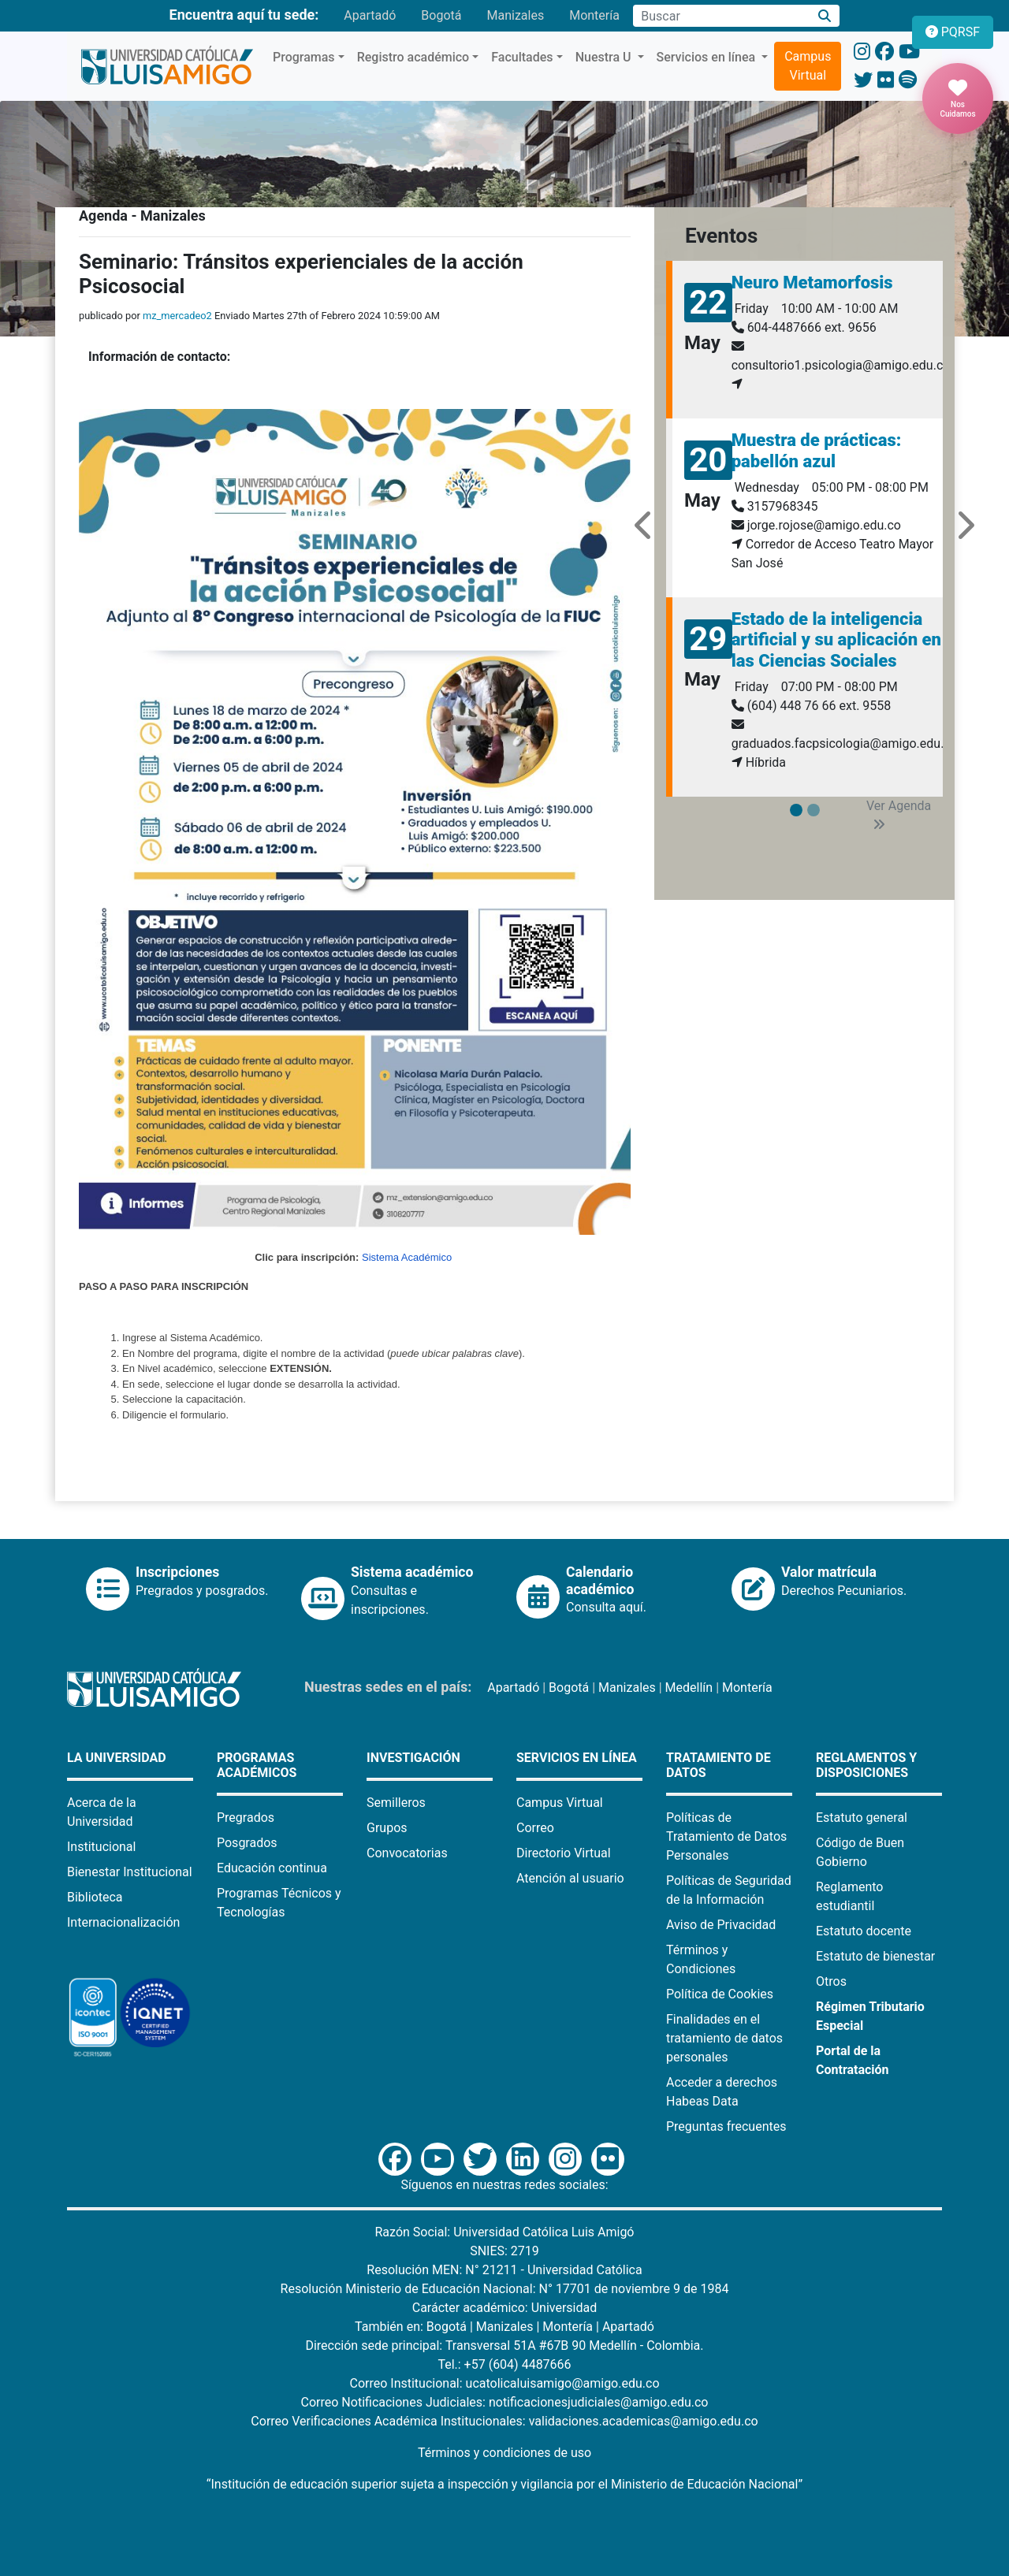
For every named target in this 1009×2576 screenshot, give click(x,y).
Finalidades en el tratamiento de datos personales (724, 2038)
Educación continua (272, 1867)
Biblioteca (95, 1897)
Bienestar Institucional (129, 1871)
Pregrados (245, 1817)
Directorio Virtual (563, 1853)
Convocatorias (407, 1853)
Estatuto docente (863, 1931)
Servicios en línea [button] (708, 57)
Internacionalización (123, 1922)
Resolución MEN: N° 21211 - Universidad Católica (504, 2269)
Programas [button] (304, 57)
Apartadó (370, 15)
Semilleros (396, 1802)
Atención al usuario (570, 1878)
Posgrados (247, 1842)
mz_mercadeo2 (177, 316)
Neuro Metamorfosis (812, 282)
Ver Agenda (898, 814)
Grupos (387, 1827)
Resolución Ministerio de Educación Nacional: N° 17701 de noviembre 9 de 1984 (505, 2288)
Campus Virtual (807, 66)
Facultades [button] (522, 57)
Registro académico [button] (413, 57)
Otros (831, 1981)
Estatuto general (861, 1817)
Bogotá (441, 15)
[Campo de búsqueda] (721, 16)
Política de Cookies (719, 1994)
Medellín (689, 1687)
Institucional (101, 1846)
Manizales (515, 15)
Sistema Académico (407, 1257)
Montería (594, 15)
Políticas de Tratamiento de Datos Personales (726, 1836)
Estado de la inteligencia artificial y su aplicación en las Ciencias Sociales (836, 640)
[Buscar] (825, 16)
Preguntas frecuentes (726, 2126)
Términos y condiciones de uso (504, 2452)
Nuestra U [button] (605, 57)
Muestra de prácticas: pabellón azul (817, 450)
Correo (535, 1827)
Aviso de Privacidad (721, 1924)
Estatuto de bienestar (875, 1956)
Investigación (413, 1757)
